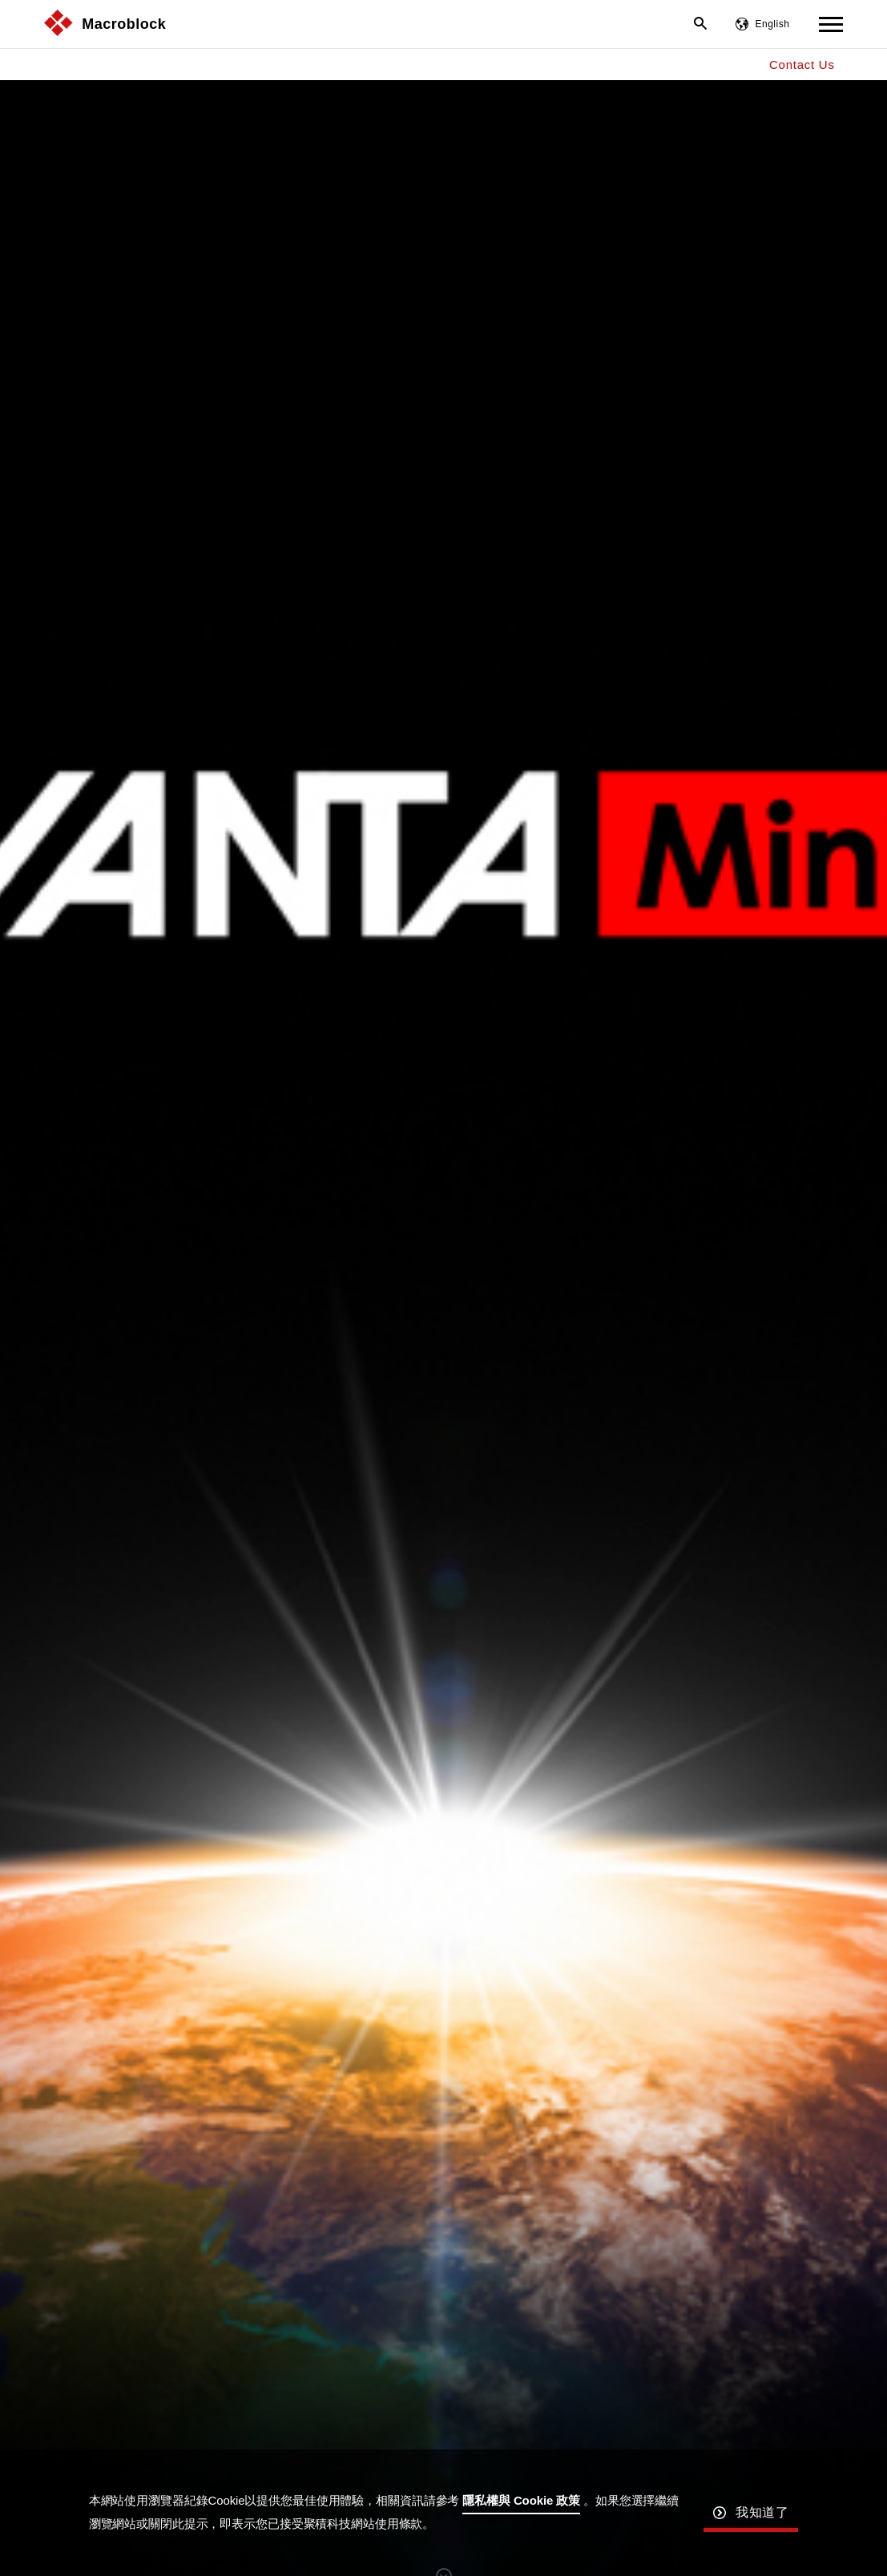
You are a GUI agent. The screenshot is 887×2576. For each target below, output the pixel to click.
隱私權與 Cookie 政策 (521, 2500)
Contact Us (802, 64)
